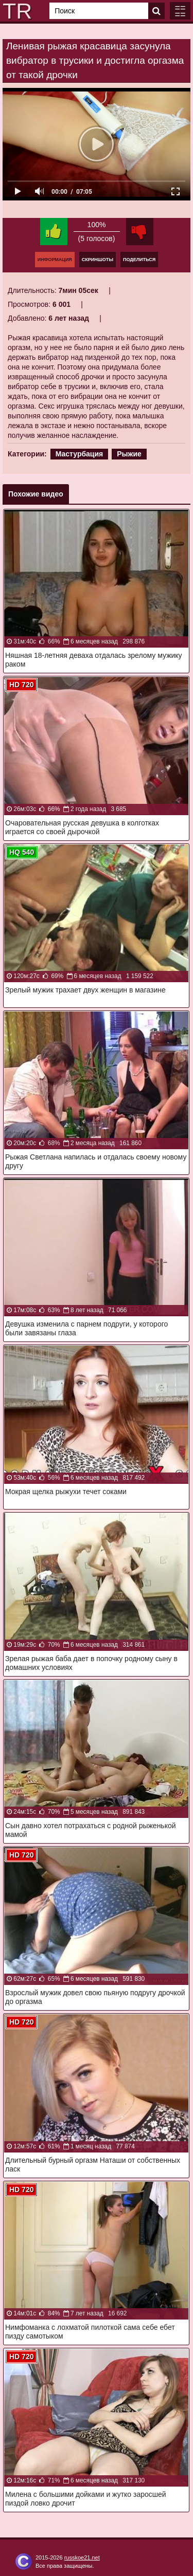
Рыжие (129, 454)
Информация (55, 259)
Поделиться (139, 259)
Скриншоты (97, 259)
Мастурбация (79, 454)
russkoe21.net (82, 2557)
